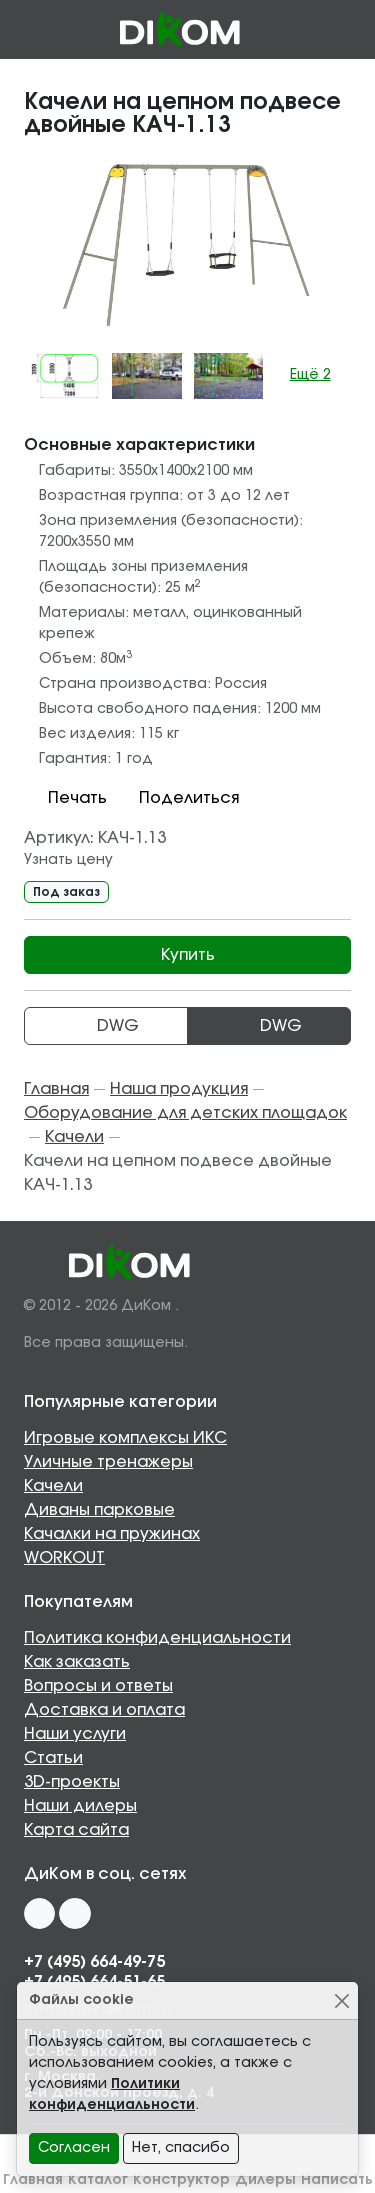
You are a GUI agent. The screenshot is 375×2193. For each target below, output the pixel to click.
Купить (188, 955)
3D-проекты (72, 1782)
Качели (53, 1486)
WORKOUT (64, 1558)
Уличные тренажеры (108, 1462)
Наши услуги (75, 1734)
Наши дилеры (80, 1806)
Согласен (74, 2148)
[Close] (341, 2000)
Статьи (53, 1758)
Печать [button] (65, 798)
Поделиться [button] (177, 798)
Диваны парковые (99, 1510)
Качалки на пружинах (112, 1534)
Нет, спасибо (181, 2148)
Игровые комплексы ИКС (125, 1438)
